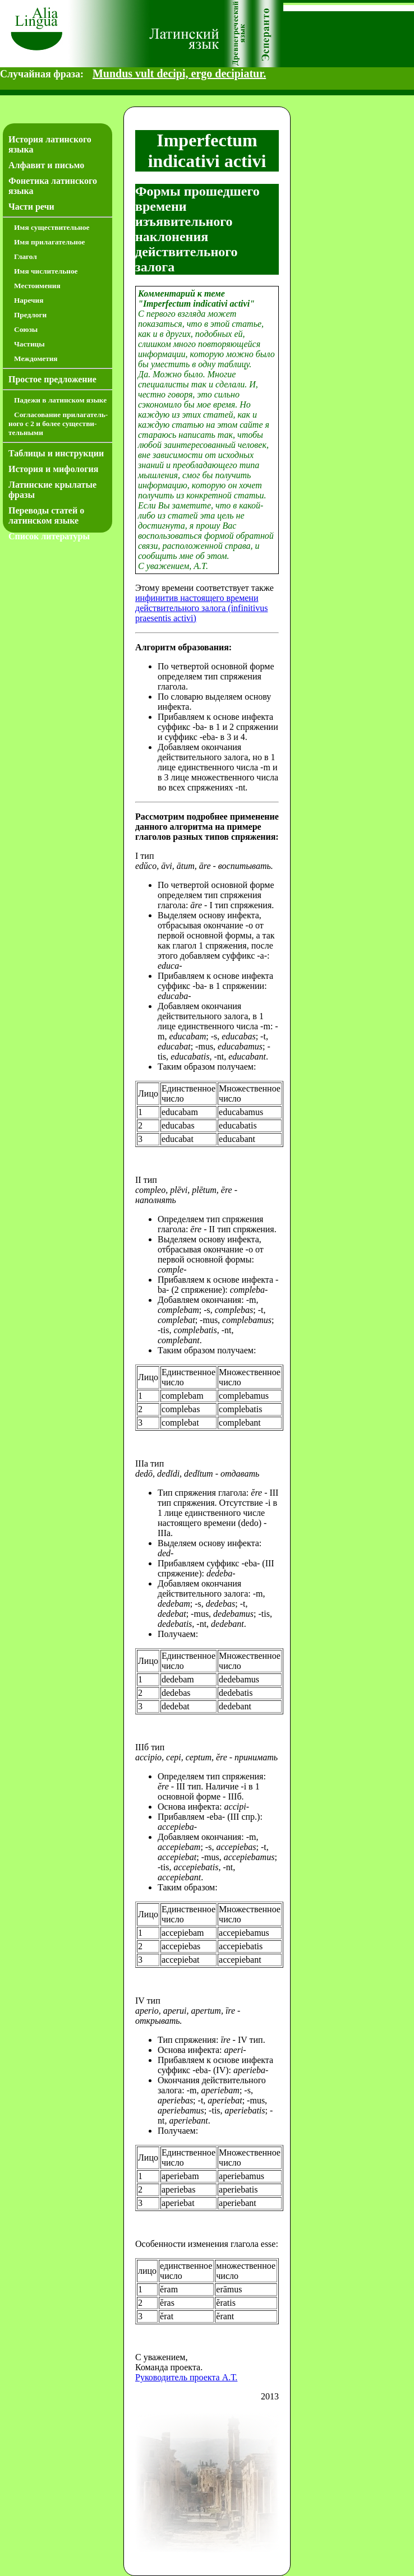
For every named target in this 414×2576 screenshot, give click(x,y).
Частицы (29, 344)
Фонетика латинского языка (52, 186)
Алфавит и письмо (46, 165)
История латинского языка (49, 144)
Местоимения (37, 285)
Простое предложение (52, 379)
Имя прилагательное (49, 242)
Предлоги (30, 315)
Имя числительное (46, 271)
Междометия (36, 358)
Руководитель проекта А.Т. (186, 2377)
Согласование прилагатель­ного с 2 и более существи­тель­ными (58, 423)
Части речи (31, 206)
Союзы (26, 329)
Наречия (28, 300)
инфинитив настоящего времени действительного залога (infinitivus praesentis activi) (201, 608)
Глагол (25, 256)
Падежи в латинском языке (60, 400)
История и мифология (53, 469)
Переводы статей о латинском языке (46, 515)
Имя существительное (51, 227)
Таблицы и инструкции (56, 453)
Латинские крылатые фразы (52, 490)
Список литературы (49, 536)
